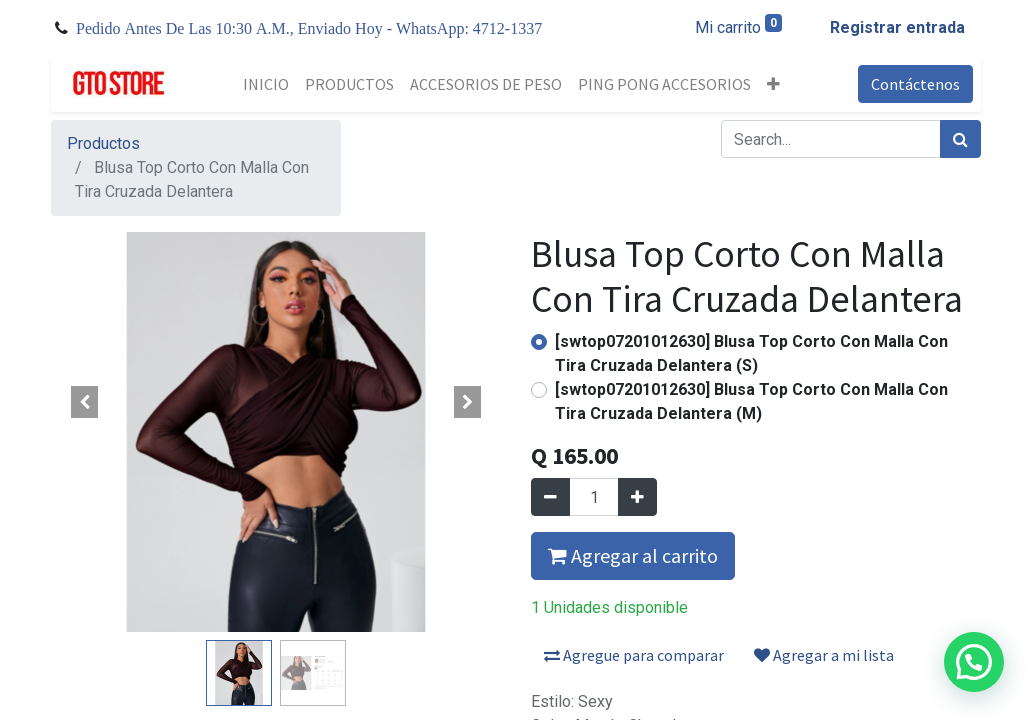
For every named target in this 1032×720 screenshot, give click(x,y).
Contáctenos (915, 84)
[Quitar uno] (550, 497)
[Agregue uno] (637, 497)
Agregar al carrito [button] (633, 555)
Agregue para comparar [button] (634, 655)
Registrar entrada (897, 27)
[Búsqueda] (960, 139)
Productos (103, 143)
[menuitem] (266, 84)
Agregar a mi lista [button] (824, 655)
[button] (773, 84)
